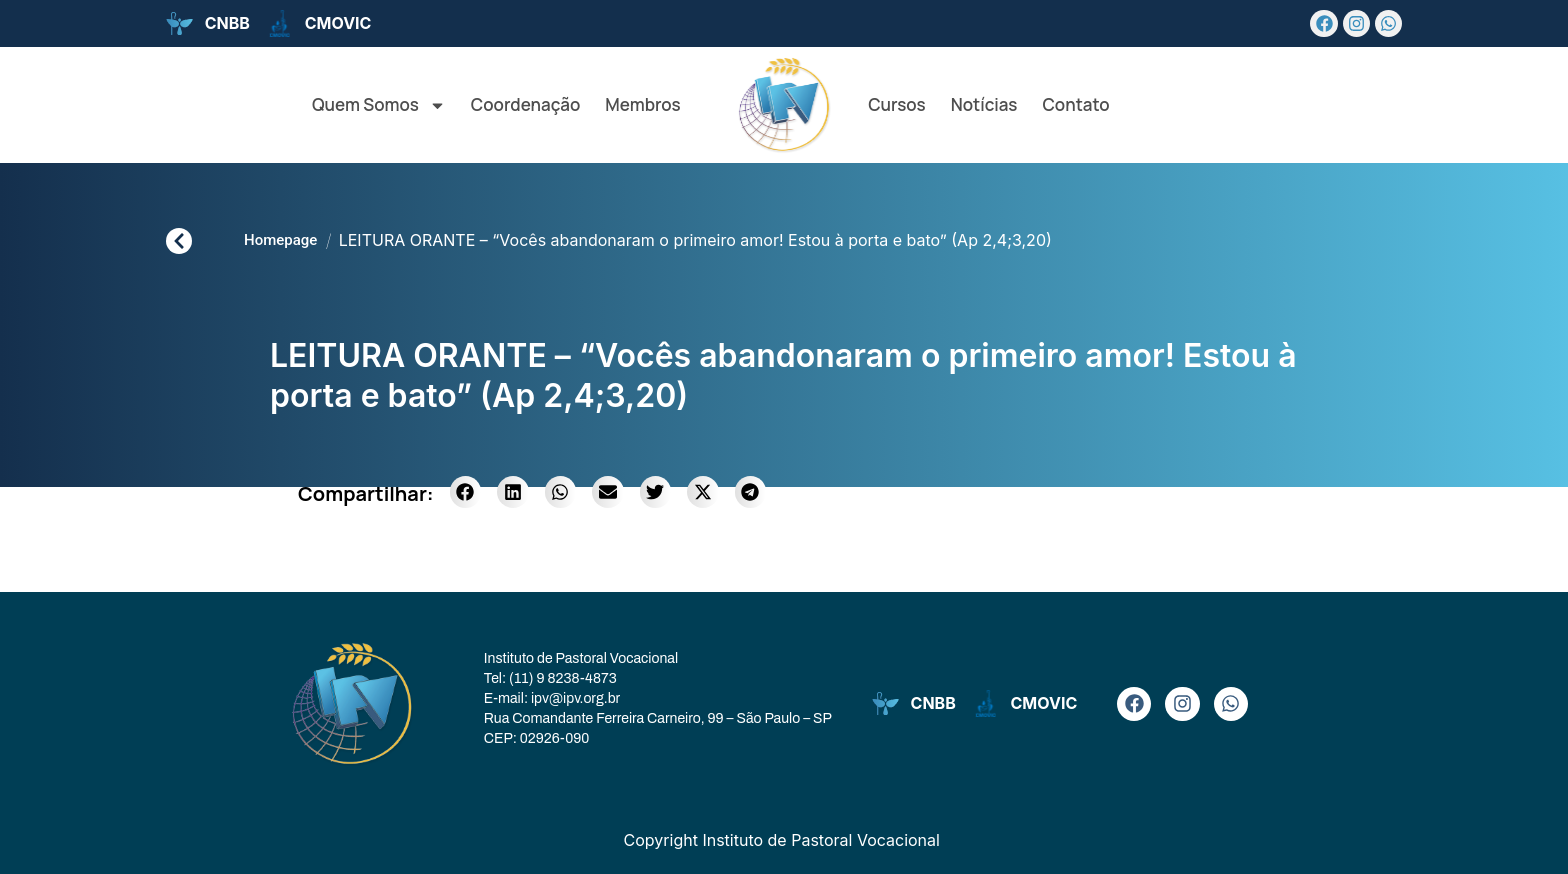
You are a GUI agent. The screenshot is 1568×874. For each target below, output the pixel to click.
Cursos (897, 104)
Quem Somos (379, 105)
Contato (1075, 104)
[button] (466, 492)
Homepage (280, 240)
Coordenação (526, 104)
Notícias (984, 104)
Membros (642, 104)
